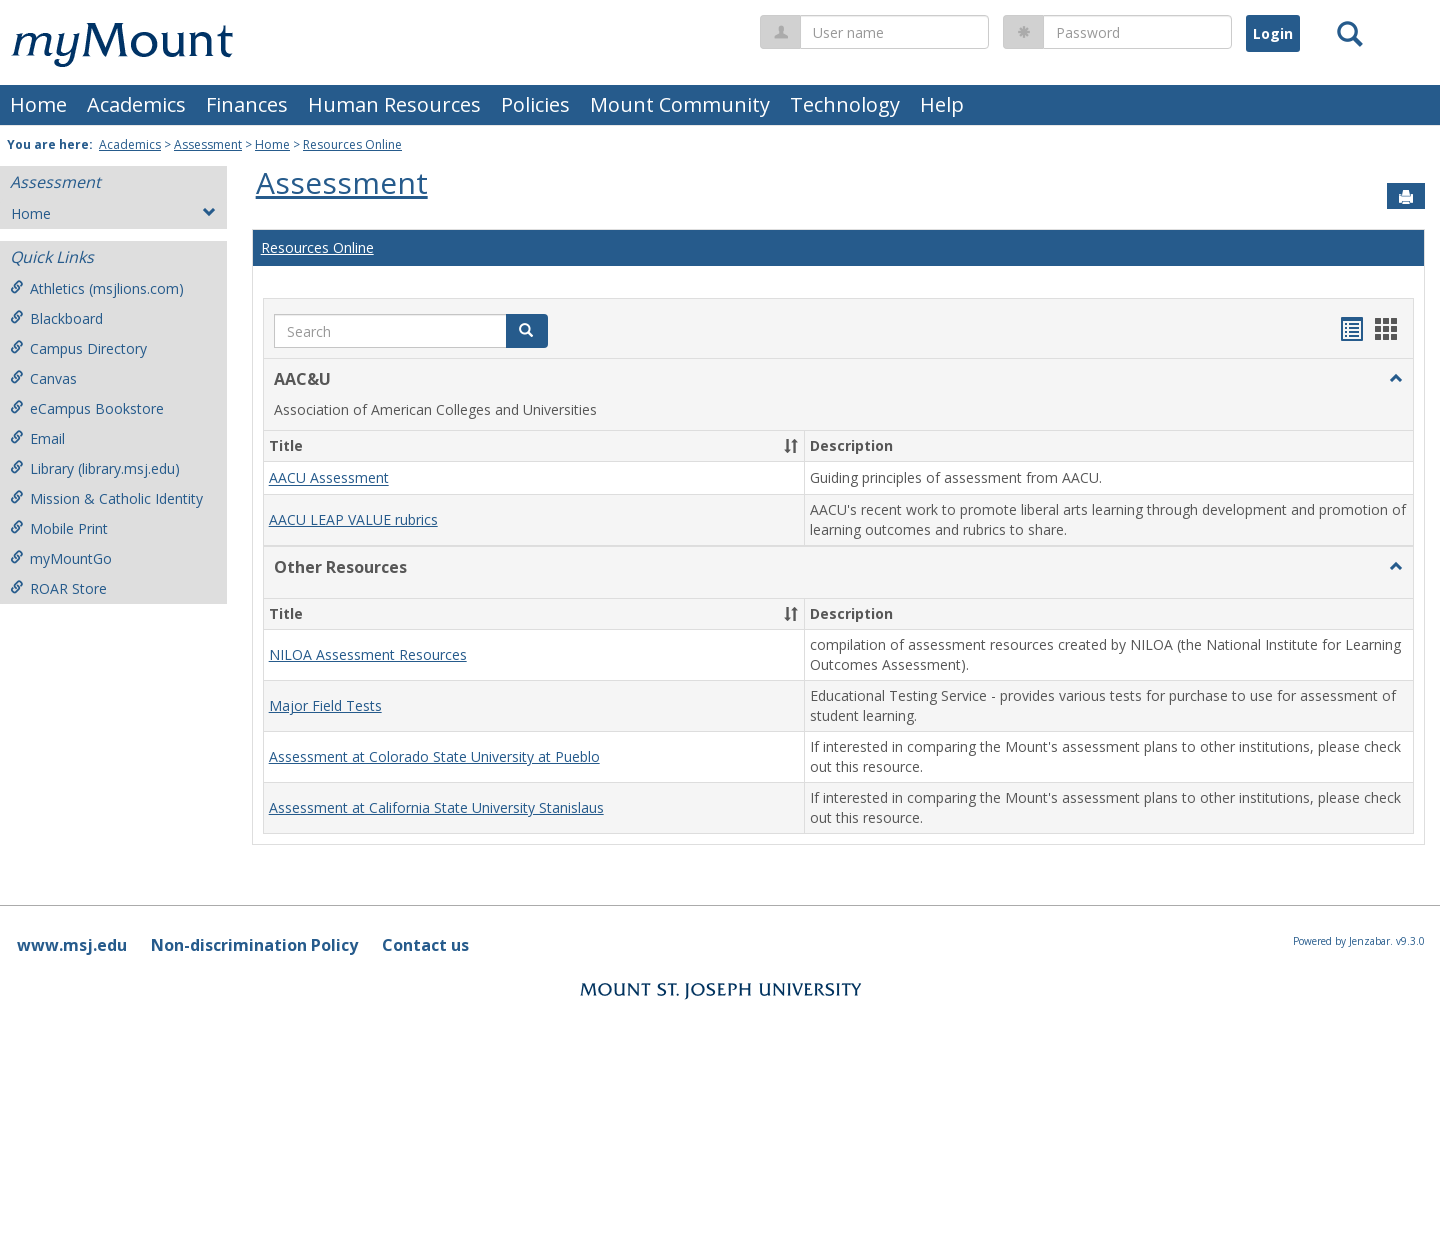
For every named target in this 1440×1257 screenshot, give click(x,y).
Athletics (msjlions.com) (97, 288)
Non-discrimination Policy (254, 945)
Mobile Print (59, 528)
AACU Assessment (329, 478)
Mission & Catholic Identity (106, 498)
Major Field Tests (325, 705)
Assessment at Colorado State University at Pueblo (434, 756)
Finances (247, 104)
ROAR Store (58, 588)
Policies (535, 104)
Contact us (425, 945)
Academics (136, 104)
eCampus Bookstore (87, 408)
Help (942, 104)
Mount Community (680, 104)
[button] (1396, 379)
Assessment (208, 144)
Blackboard (56, 318)
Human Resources (394, 104)
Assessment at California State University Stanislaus (436, 807)
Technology (845, 104)
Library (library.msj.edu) (95, 468)
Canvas (43, 378)
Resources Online (352, 144)
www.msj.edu (72, 945)
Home (38, 104)
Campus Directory (78, 348)
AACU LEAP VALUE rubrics (353, 519)
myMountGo (61, 558)
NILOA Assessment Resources (368, 654)
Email (37, 438)
